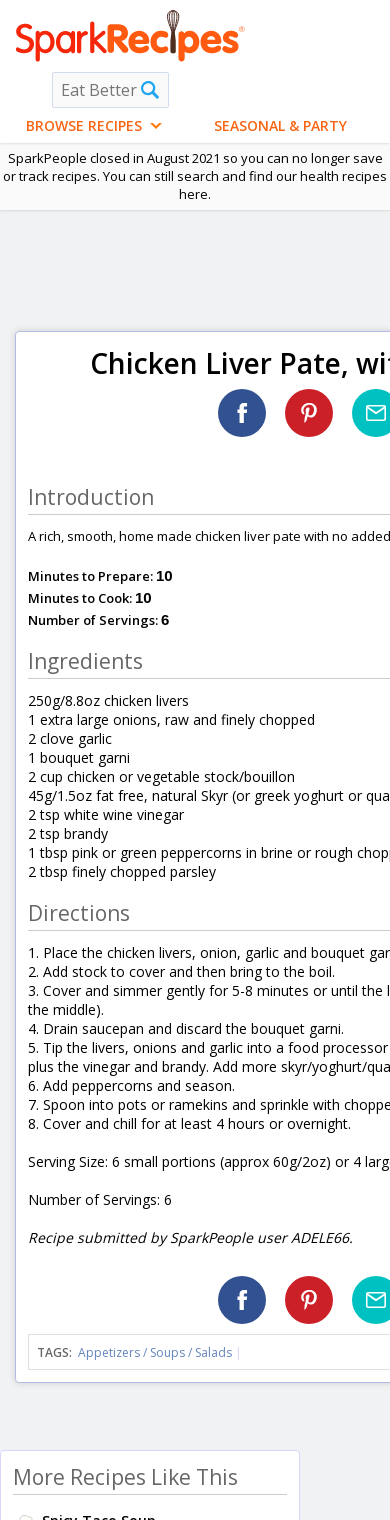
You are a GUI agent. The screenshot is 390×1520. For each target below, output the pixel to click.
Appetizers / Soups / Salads (156, 1352)
